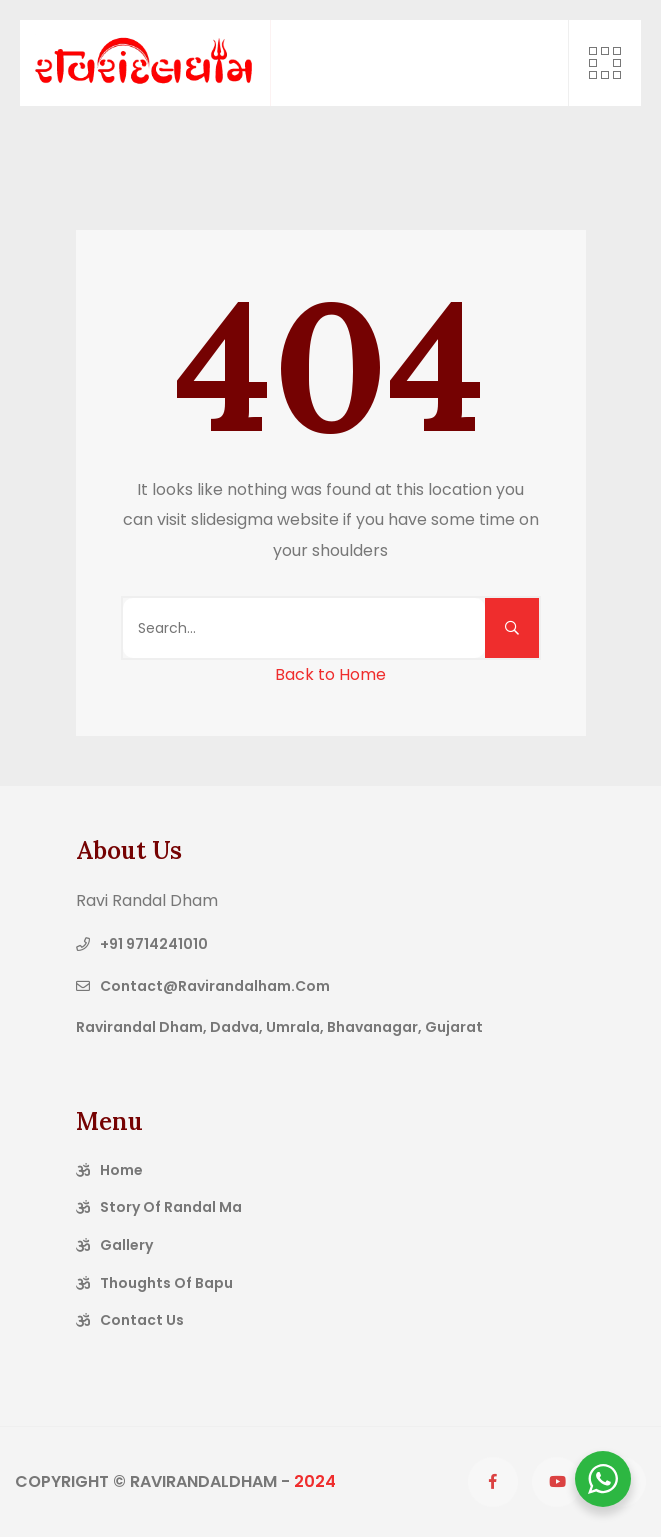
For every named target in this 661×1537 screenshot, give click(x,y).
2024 (315, 1481)
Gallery (126, 1245)
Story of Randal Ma (171, 1207)
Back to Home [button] (330, 674)
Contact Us (142, 1320)
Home (121, 1170)
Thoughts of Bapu (166, 1283)
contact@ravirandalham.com (215, 986)
